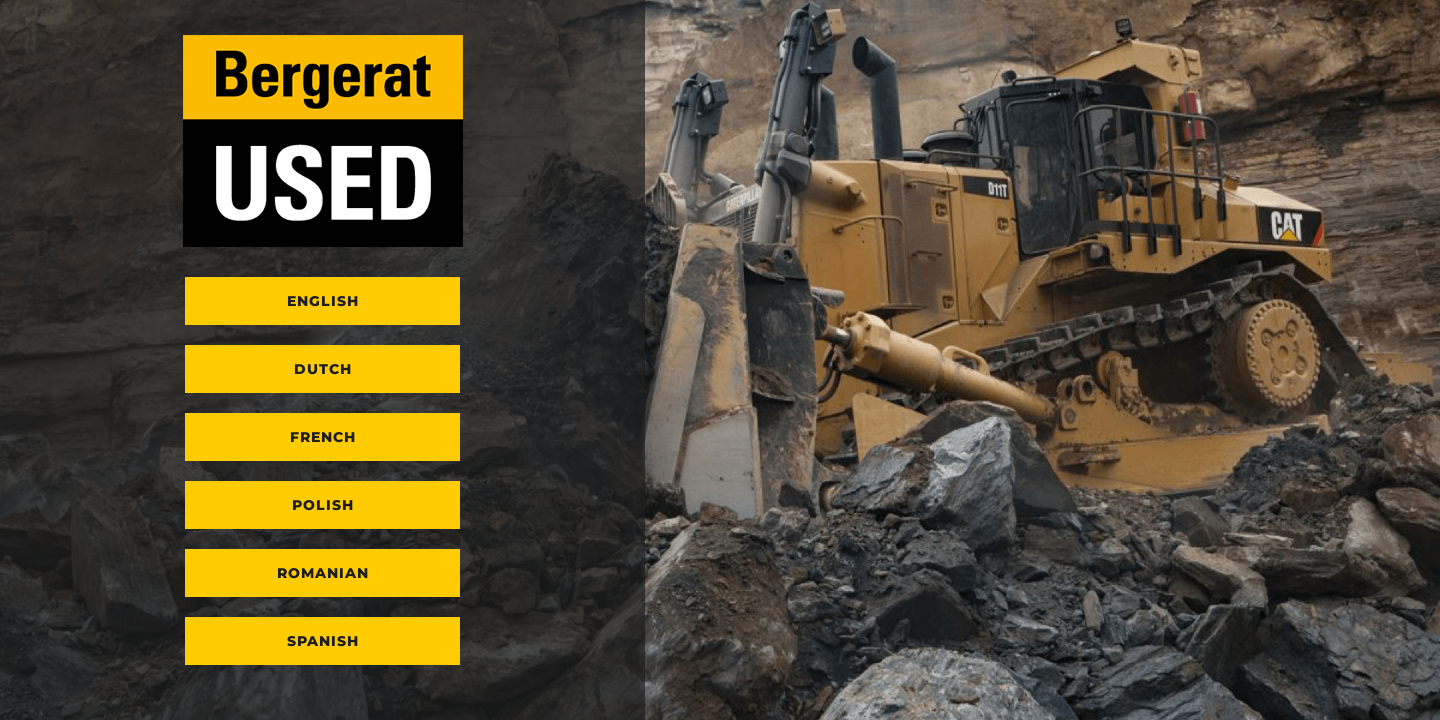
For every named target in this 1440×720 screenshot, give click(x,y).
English (323, 301)
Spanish (323, 641)
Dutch (323, 369)
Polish (323, 505)
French (323, 437)
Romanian (323, 573)
